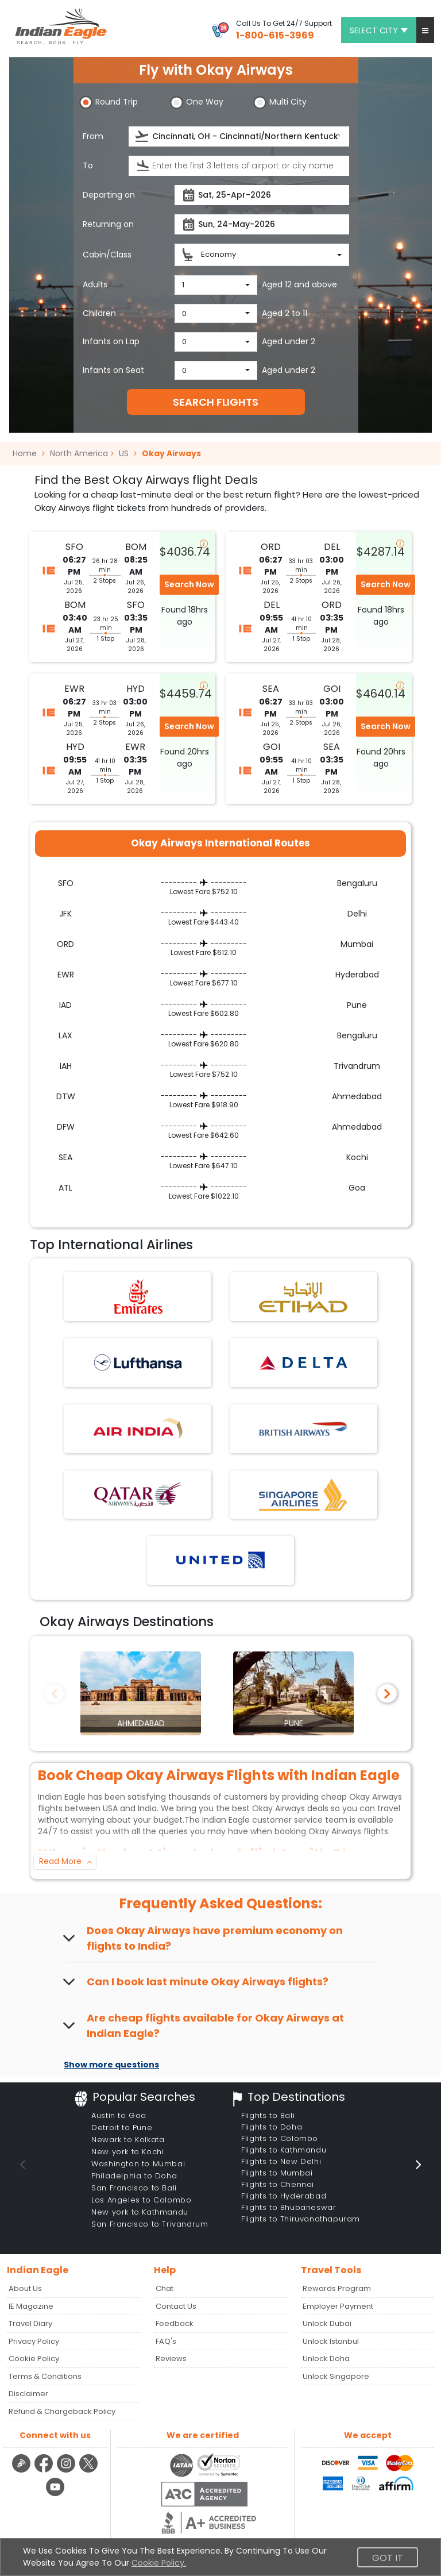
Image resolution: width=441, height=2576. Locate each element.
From (93, 136)
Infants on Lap (111, 341)
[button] (425, 30)
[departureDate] (262, 195)
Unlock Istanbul (331, 2341)
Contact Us (176, 2306)
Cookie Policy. (158, 2563)
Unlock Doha (326, 2358)
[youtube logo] (55, 2494)
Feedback (175, 2323)
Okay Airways (171, 453)
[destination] (239, 166)
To (88, 165)
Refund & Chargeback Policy (62, 2411)
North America (79, 453)
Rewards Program (337, 2288)
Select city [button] (379, 30)
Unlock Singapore (336, 2376)
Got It (387, 2558)
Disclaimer (28, 2393)
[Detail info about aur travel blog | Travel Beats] (22, 2471)
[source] (239, 136)
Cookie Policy (34, 2358)
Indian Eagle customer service (262, 1820)
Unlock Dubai (327, 2323)
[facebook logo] (45, 2471)
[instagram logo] (67, 2471)
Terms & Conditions (45, 2376)
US (124, 453)
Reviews (171, 2358)
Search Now (189, 584)
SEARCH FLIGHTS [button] (215, 402)
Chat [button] (164, 2288)
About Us (25, 2288)
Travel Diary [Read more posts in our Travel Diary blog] (30, 2323)
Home (29, 453)
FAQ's (166, 2341)
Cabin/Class (107, 254)
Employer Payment (338, 2306)
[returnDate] (262, 224)
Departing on (109, 195)
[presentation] (143, 136)
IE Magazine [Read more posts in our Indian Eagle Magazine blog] (31, 2306)
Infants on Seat (113, 370)
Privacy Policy (34, 2341)
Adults (95, 284)
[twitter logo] (89, 2471)
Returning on (108, 224)
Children (99, 313)
